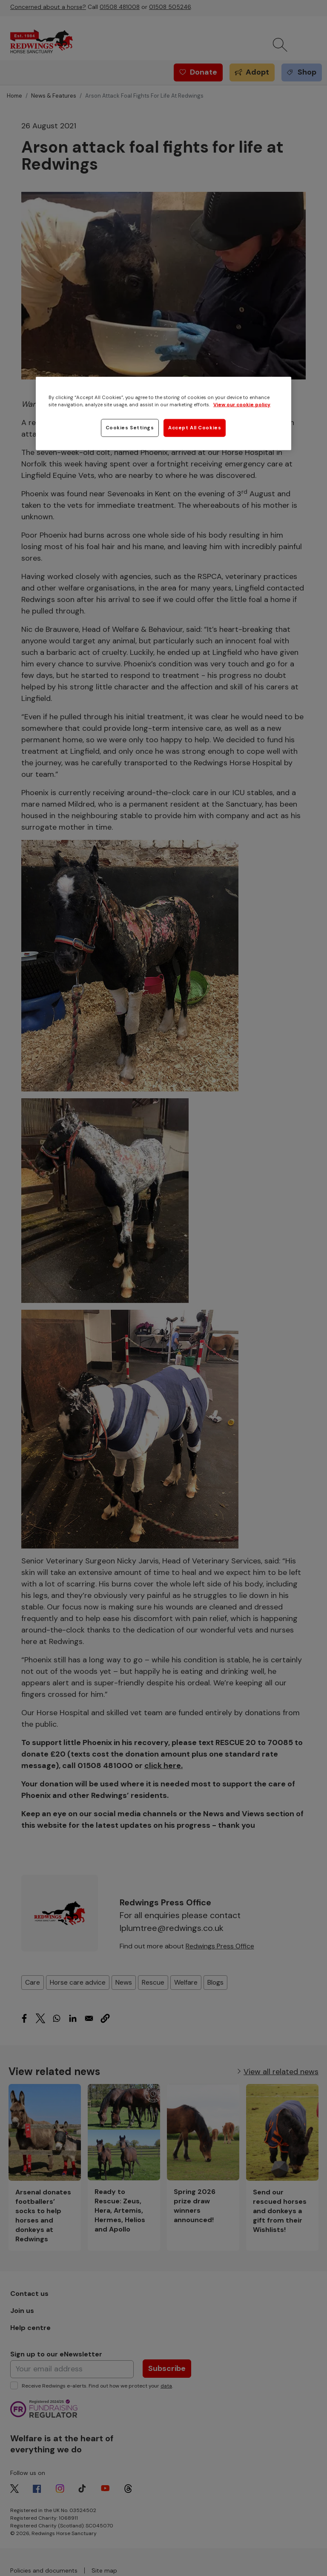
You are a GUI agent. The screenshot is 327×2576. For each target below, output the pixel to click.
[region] (163, 413)
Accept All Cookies (194, 428)
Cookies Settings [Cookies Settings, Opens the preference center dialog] (130, 428)
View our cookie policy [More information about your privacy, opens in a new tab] (241, 405)
